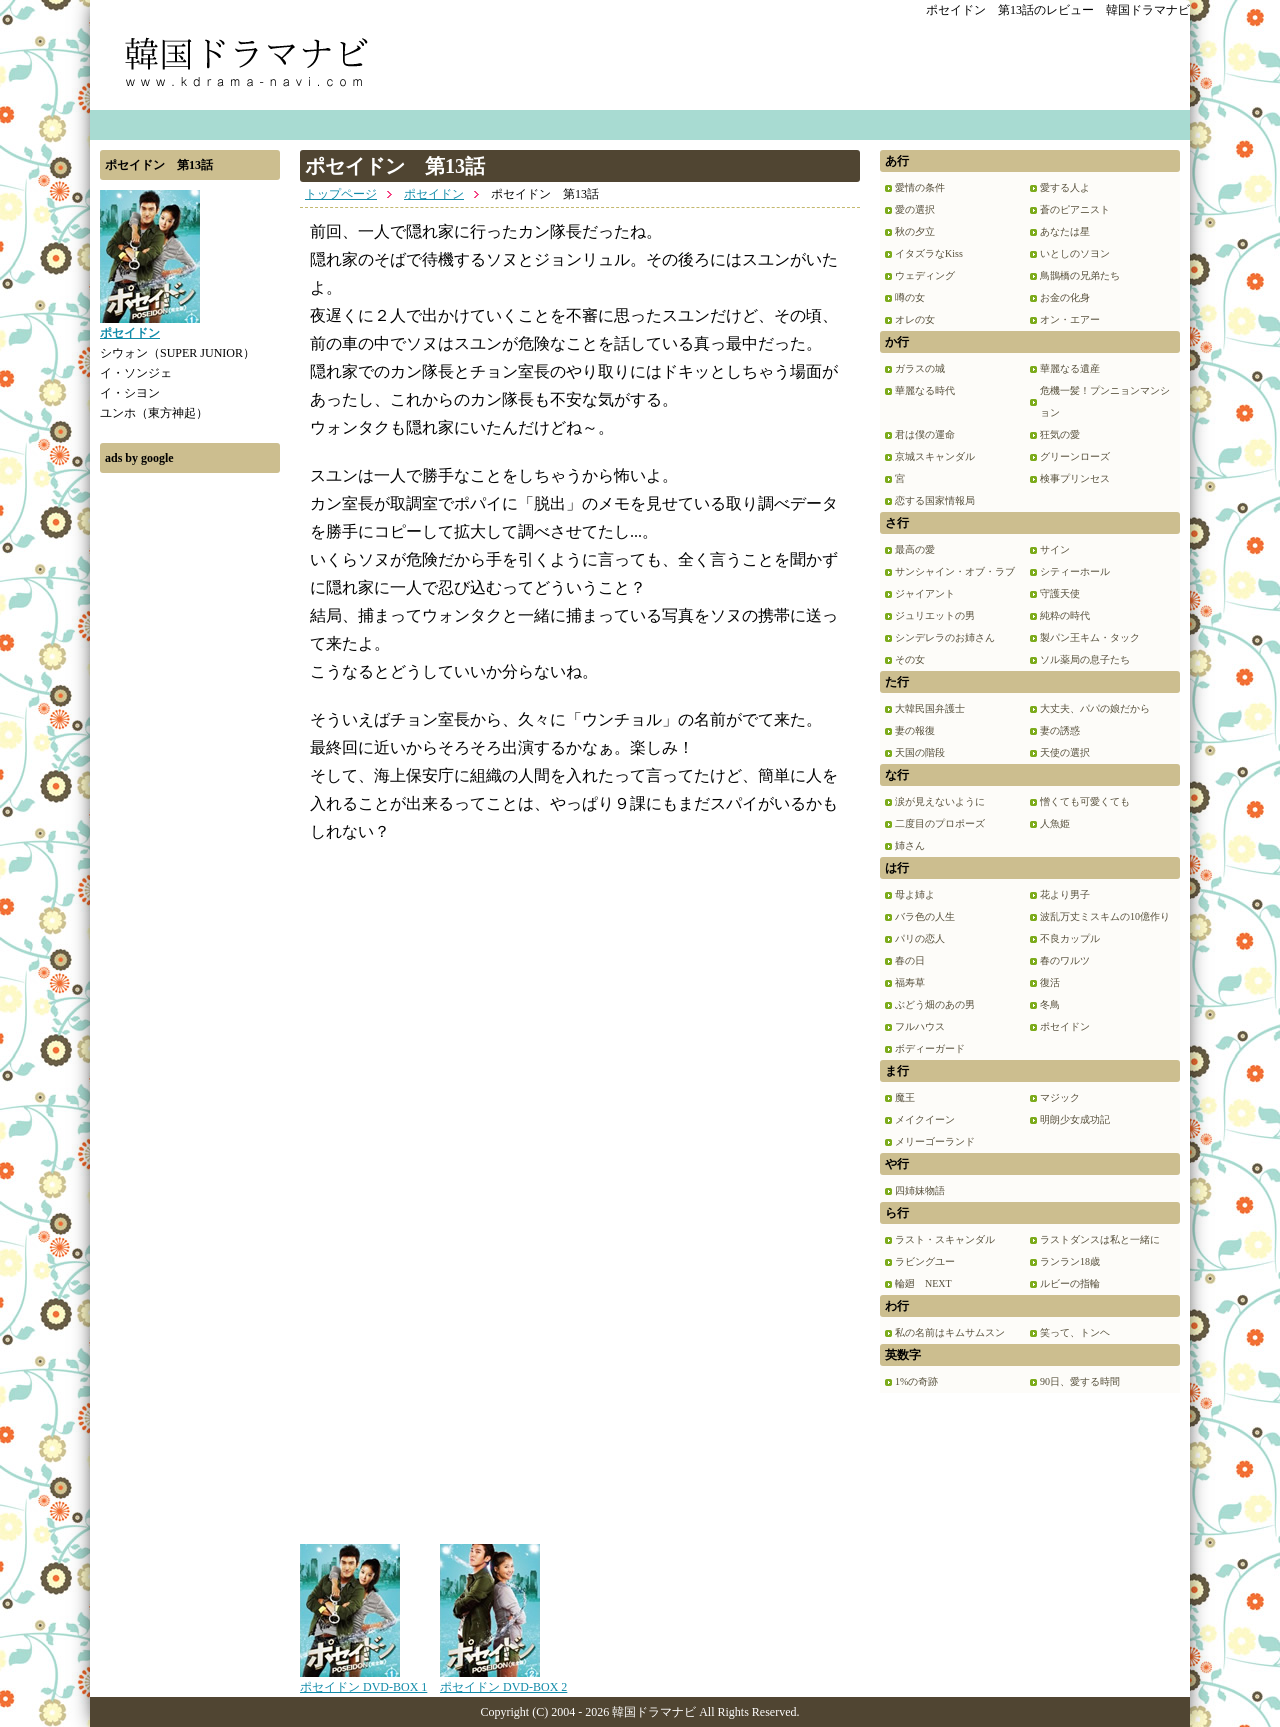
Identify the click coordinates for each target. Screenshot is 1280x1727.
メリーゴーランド (935, 1141)
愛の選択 (915, 209)
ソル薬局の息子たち (1085, 659)
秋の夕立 (915, 231)
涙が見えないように (940, 801)
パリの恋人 (920, 938)
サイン (1055, 549)
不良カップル (1070, 938)
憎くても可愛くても (1085, 801)
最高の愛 (915, 549)
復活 (1050, 982)
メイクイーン (925, 1119)
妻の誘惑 (1060, 730)
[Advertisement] (190, 783)
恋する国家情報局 (935, 500)
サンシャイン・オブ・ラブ (955, 571)
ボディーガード (930, 1048)
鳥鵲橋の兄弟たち (1080, 275)
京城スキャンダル (935, 456)
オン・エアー (1070, 319)
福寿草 (910, 982)
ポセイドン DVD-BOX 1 (363, 1680)
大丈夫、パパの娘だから (1095, 708)
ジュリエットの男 (935, 615)
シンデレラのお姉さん (945, 637)
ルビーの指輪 (1070, 1283)
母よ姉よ (915, 894)
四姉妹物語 (920, 1190)
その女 (910, 659)
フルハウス (920, 1026)
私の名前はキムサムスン (950, 1332)
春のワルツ (1065, 960)
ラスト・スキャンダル (945, 1239)
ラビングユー (925, 1261)
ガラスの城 (920, 368)
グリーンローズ (1075, 456)
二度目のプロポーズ (940, 823)
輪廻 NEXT (923, 1283)
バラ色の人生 (925, 916)
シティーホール (1075, 571)
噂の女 (910, 297)
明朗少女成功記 (1075, 1119)
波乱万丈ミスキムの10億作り (1105, 916)
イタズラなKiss (929, 253)
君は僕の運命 (925, 434)
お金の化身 (1065, 297)
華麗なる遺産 (1070, 368)
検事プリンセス (1075, 478)
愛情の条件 (920, 187)
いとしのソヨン (1075, 253)
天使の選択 (1065, 752)
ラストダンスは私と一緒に (1100, 1239)
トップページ (341, 194)
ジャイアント (925, 593)
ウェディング (925, 275)
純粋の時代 (1065, 615)
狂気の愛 (1060, 434)
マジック (1060, 1097)
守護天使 (1060, 593)
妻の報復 (915, 730)
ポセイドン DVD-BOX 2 (503, 1680)
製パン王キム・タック (1090, 637)
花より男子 (1065, 894)
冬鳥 (1050, 1004)
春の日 (910, 960)
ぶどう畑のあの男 (935, 1004)
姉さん (910, 845)
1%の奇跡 (916, 1381)
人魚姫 (1055, 823)
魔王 (905, 1097)
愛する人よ (1065, 187)
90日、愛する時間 (1080, 1381)
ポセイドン (434, 194)
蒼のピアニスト (1075, 209)
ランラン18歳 (1070, 1261)
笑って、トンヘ (1075, 1332)
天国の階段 (920, 752)
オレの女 (915, 319)
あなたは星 (1065, 231)
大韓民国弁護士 (930, 708)
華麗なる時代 (925, 390)
